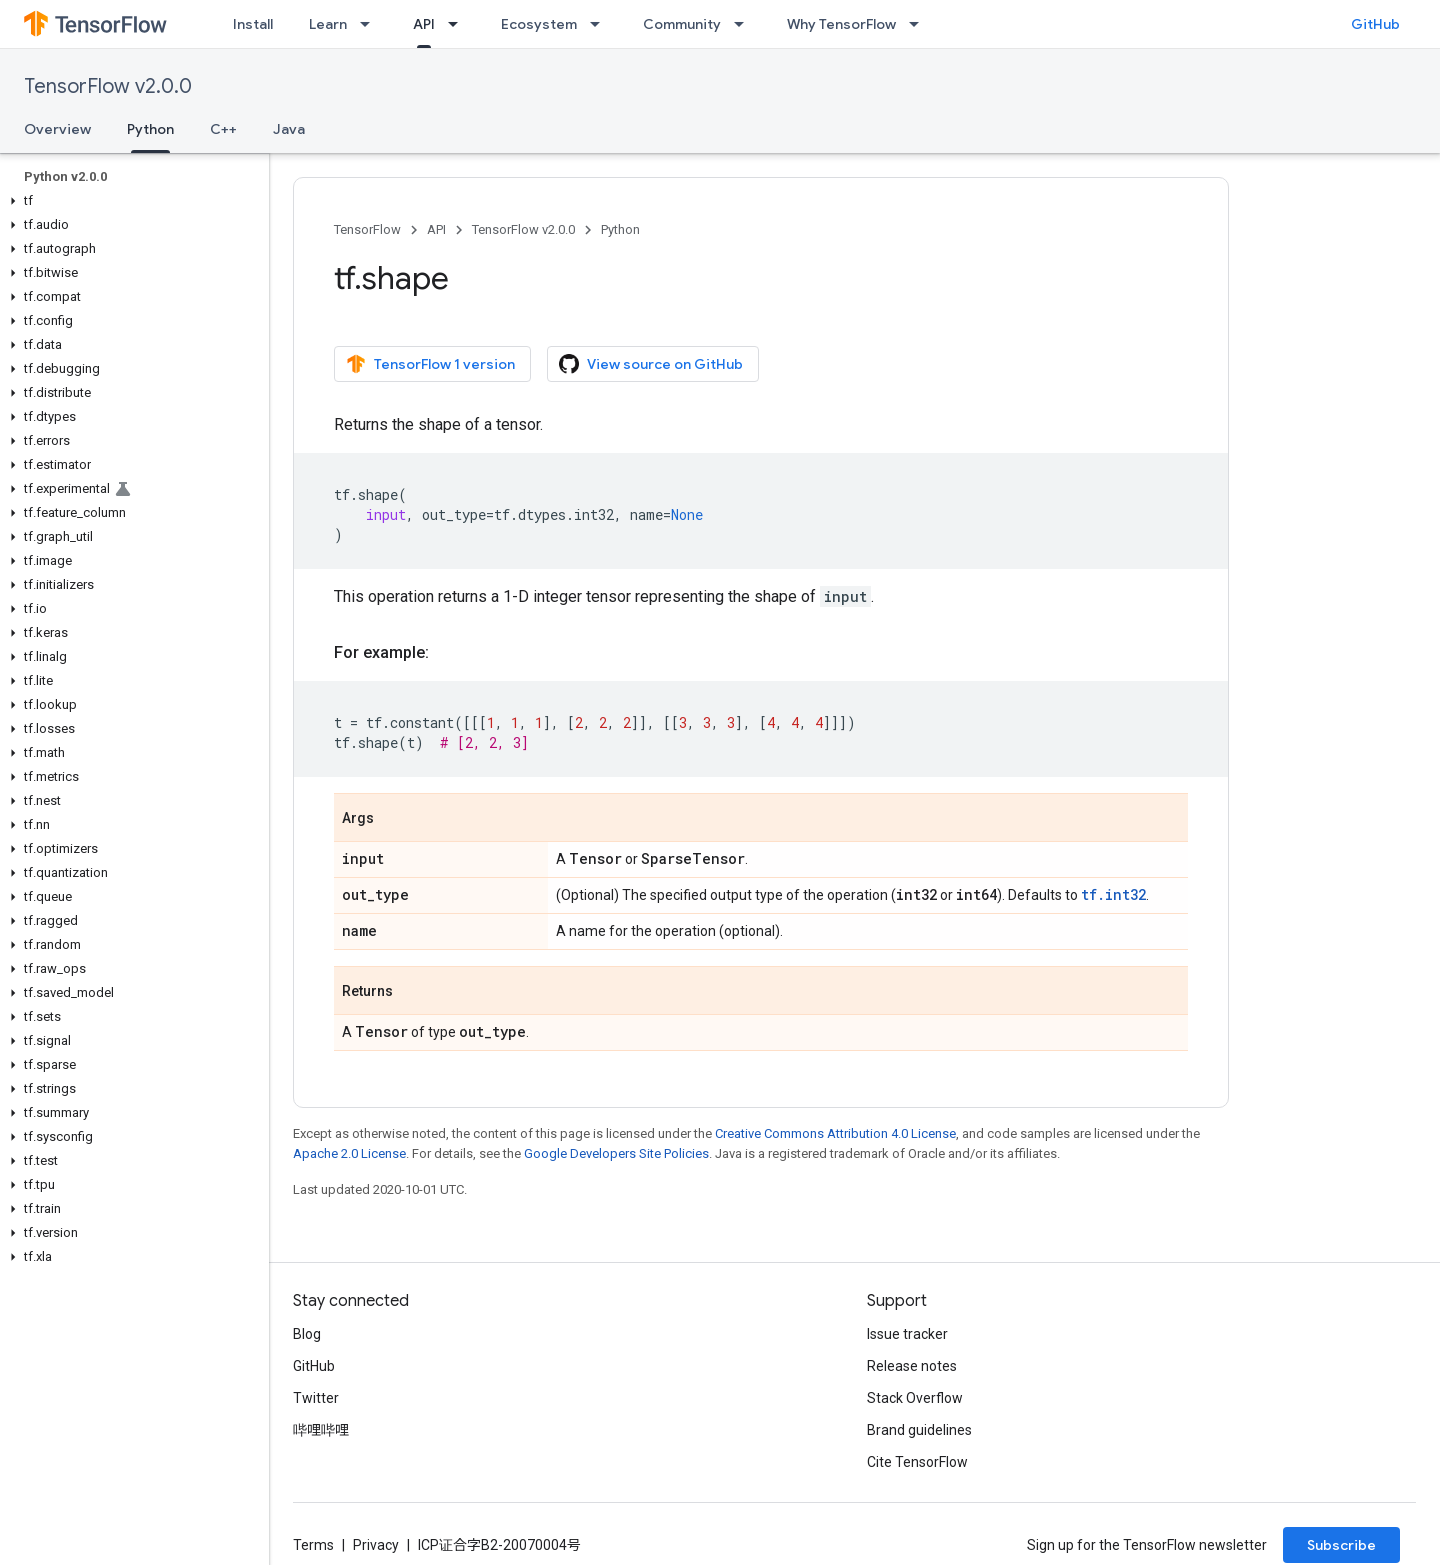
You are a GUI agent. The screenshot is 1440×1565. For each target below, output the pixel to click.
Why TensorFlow (841, 24)
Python (620, 229)
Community (682, 24)
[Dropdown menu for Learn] (371, 24)
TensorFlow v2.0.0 (108, 86)
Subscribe (1341, 1545)
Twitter (316, 1398)
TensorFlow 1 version (430, 364)
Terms (313, 1545)
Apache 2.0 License (349, 1153)
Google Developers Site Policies (616, 1153)
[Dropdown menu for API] (459, 24)
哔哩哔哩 (321, 1430)
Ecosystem (539, 24)
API (436, 229)
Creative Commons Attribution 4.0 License (835, 1133)
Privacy (376, 1545)
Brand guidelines (919, 1430)
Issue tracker (907, 1334)
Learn (328, 24)
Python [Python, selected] (150, 129)
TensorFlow (367, 229)
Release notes (912, 1366)
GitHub (1375, 24)
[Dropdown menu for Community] (745, 24)
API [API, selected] (424, 24)
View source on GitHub (651, 364)
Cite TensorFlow (917, 1462)
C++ (223, 129)
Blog (307, 1334)
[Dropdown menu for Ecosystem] (601, 24)
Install (253, 24)
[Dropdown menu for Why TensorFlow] (920, 24)
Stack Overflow (915, 1398)
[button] (130, 201)
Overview (57, 129)
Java (289, 129)
